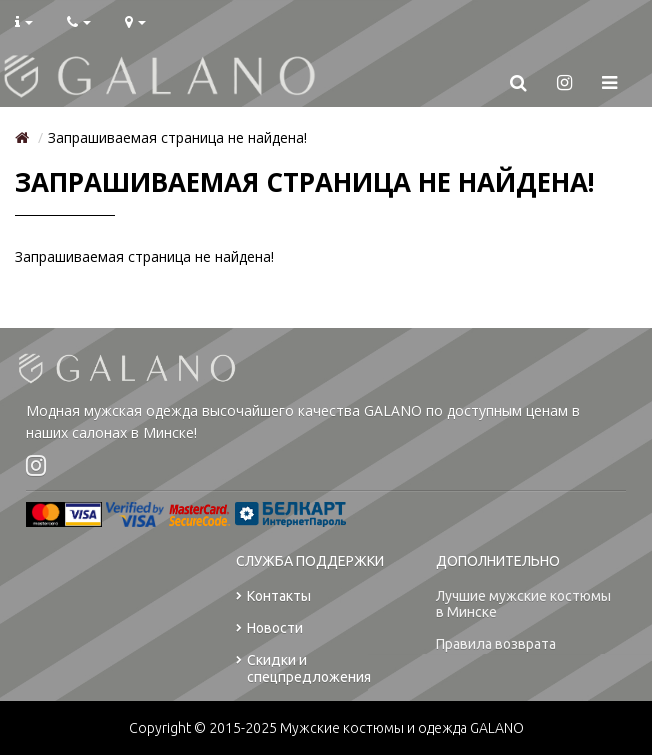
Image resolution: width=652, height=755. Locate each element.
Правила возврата (496, 648)
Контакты (273, 600)
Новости (269, 632)
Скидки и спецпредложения (303, 673)
